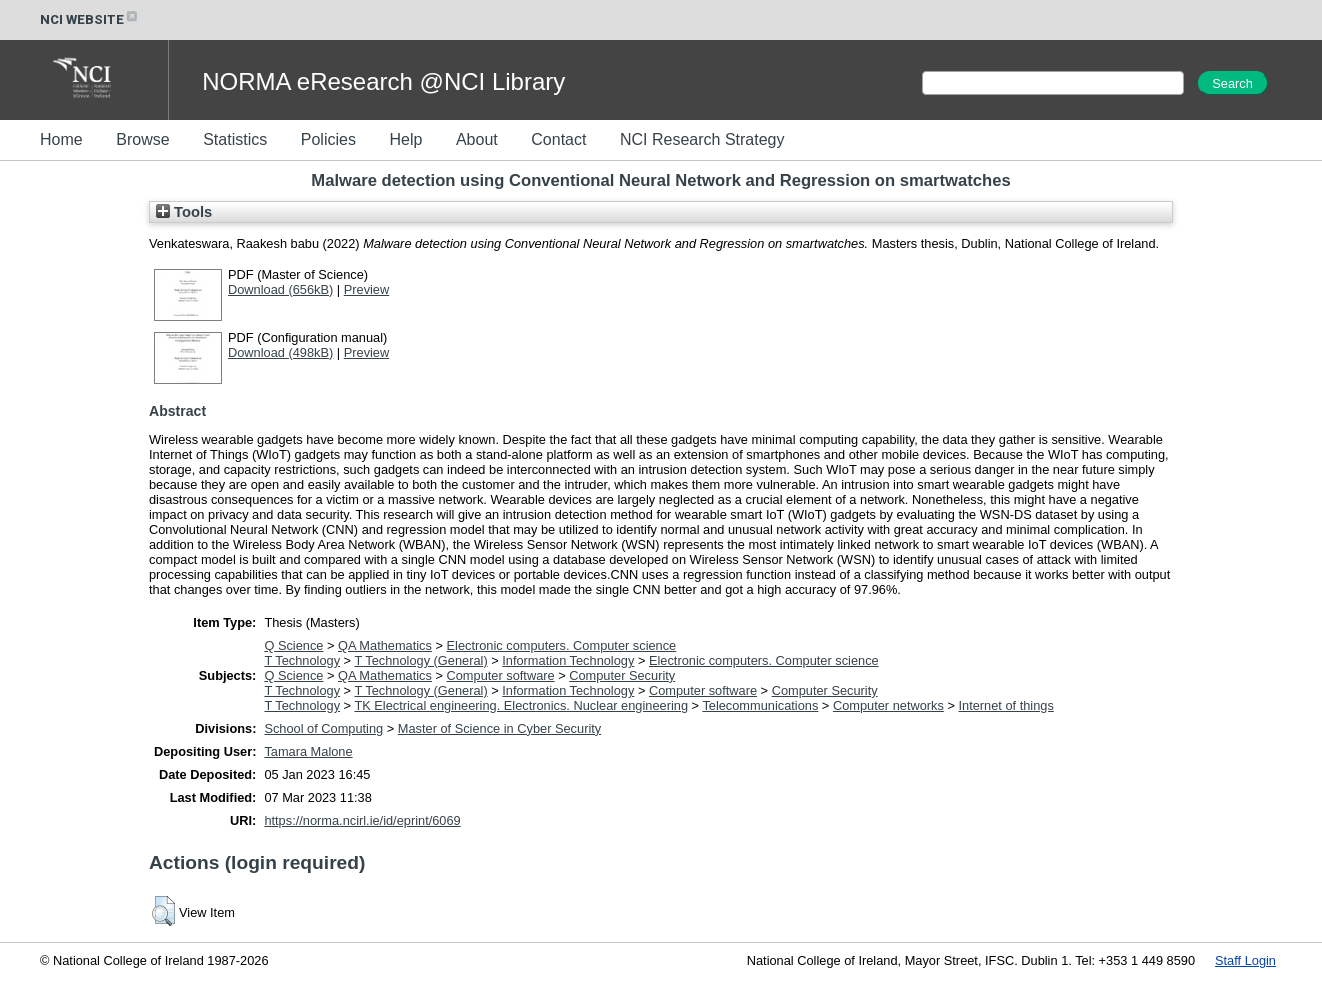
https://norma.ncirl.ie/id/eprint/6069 (362, 820)
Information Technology (568, 660)
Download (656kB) (280, 289)
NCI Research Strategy (702, 139)
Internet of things (1005, 705)
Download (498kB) (280, 352)
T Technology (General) (420, 660)
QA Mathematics (385, 645)
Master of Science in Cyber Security (499, 728)
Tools (184, 212)
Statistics (235, 139)
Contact (558, 139)
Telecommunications (760, 705)
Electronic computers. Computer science (562, 645)
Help (405, 139)
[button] (163, 911)
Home (61, 139)
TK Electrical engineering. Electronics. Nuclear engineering (521, 705)
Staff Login (1245, 960)
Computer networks (888, 705)
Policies (328, 139)
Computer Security (622, 675)
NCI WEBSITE (90, 19)
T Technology (302, 660)
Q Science (293, 645)
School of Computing (323, 728)
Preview (367, 289)
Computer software (501, 675)
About (477, 139)
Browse (142, 139)
